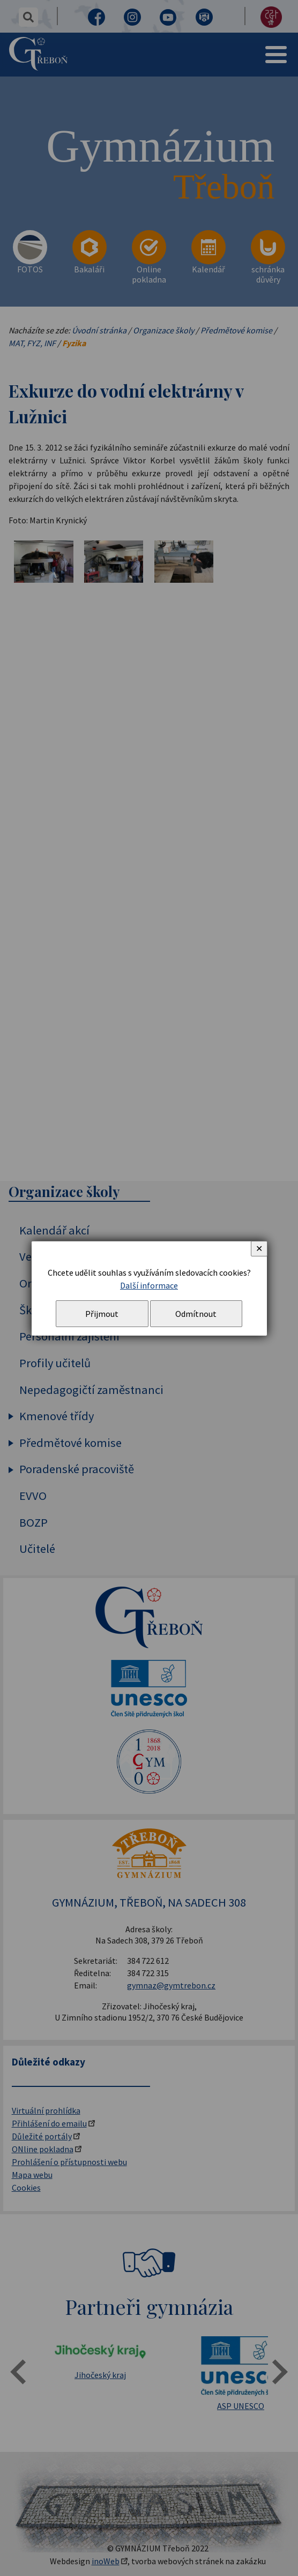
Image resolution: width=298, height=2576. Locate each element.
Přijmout (101, 1313)
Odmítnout (196, 1313)
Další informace (149, 1285)
